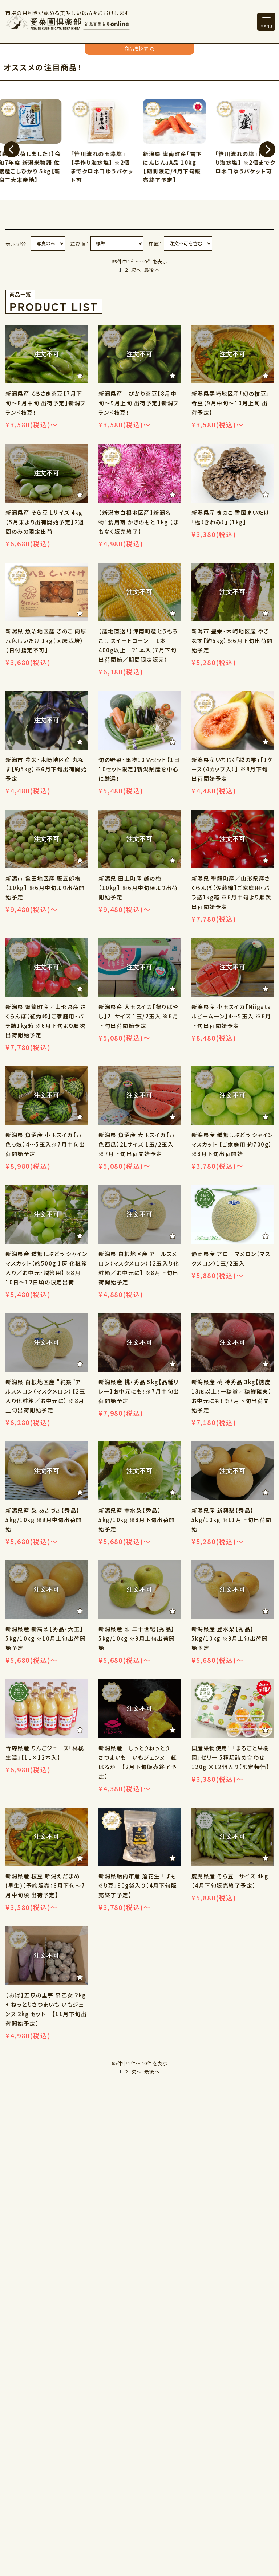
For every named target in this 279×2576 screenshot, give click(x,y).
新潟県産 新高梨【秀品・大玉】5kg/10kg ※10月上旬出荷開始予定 (45, 1638)
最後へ (152, 269)
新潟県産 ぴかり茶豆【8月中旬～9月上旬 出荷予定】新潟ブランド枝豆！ (138, 403)
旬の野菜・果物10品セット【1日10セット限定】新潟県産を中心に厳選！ (139, 769)
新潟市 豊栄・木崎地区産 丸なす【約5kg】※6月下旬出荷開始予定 (46, 769)
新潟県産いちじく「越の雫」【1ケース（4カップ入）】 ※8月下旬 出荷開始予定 (232, 769)
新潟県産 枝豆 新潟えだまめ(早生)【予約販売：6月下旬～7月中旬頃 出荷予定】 (45, 1885)
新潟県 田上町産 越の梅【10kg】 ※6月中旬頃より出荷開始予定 (138, 887)
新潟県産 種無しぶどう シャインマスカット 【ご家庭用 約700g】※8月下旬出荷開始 (232, 1144)
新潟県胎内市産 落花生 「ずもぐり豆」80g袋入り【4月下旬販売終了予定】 (137, 1885)
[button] (12, 149)
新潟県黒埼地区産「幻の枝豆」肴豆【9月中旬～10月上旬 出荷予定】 (230, 403)
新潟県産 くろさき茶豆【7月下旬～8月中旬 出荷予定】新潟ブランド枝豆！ (45, 403)
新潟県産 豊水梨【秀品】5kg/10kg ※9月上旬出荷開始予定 (229, 1638)
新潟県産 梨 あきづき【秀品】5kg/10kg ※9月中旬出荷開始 (43, 1519)
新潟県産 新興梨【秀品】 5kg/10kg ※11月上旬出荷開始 (231, 1519)
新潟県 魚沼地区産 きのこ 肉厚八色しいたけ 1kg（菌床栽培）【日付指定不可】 (45, 640)
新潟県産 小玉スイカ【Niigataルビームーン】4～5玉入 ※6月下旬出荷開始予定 (231, 1016)
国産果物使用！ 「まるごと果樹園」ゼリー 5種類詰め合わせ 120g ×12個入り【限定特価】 (230, 1757)
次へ (136, 269)
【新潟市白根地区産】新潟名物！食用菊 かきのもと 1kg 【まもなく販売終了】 (138, 522)
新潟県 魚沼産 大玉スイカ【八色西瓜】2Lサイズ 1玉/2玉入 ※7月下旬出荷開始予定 (136, 1144)
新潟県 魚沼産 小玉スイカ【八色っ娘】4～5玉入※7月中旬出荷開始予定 (45, 1144)
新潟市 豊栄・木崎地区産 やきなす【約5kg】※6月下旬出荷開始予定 (232, 640)
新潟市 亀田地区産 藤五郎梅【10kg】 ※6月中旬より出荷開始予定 (45, 887)
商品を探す (139, 49)
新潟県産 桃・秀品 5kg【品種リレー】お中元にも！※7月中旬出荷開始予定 (138, 1391)
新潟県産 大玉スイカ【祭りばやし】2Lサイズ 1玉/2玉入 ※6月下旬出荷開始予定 (138, 1016)
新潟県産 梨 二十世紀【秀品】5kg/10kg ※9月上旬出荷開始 (136, 1638)
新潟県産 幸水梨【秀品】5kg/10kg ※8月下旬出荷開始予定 (136, 1519)
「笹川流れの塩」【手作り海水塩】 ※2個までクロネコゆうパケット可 (247, 162)
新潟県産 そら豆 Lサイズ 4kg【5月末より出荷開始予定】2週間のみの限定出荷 (44, 522)
